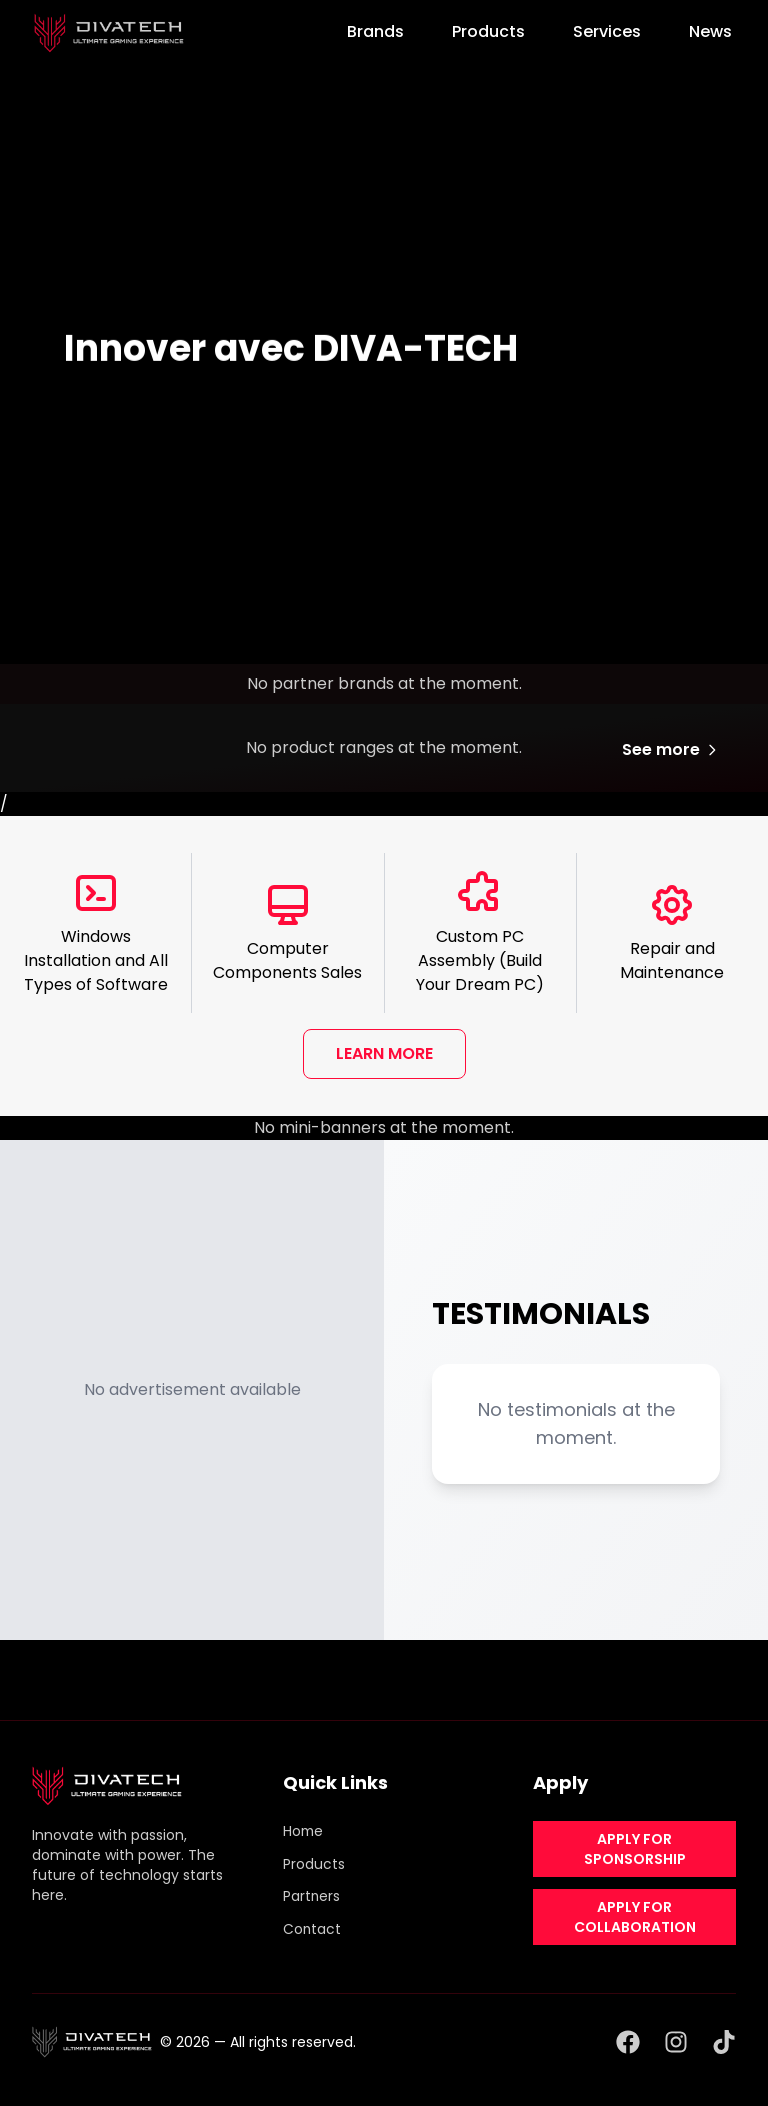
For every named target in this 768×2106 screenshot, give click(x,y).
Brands (375, 31)
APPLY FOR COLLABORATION (635, 1917)
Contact (312, 1927)
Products (488, 31)
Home (304, 1831)
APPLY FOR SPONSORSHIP (635, 1849)
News (710, 31)
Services (607, 31)
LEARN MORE (384, 1053)
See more (671, 749)
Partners (312, 1895)
